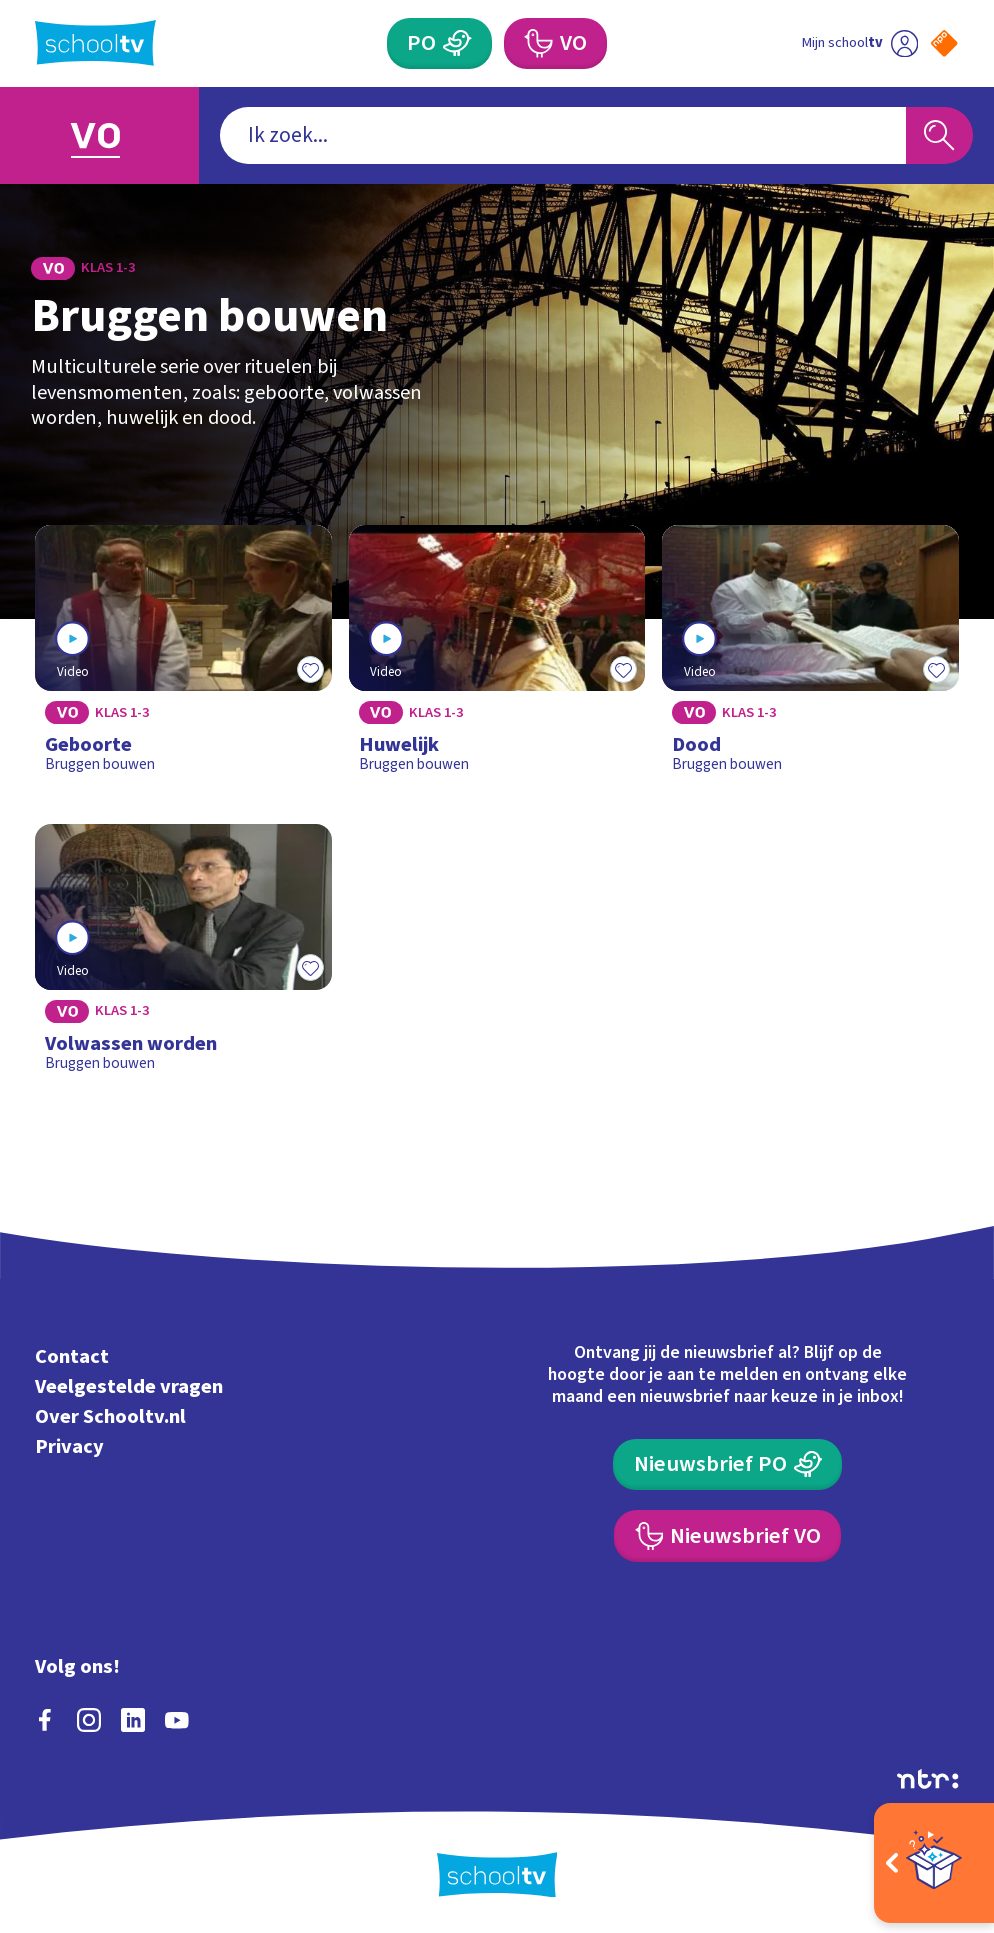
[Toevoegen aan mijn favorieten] (310, 669)
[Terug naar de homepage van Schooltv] (95, 43)
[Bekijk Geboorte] (183, 657)
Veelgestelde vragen (129, 1386)
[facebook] (45, 1720)
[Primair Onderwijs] (439, 43)
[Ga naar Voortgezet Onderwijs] (99, 135)
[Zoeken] (940, 135)
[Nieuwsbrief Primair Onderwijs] (727, 1464)
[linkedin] (133, 1720)
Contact (72, 1356)
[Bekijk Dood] (810, 657)
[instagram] (89, 1720)
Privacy (69, 1446)
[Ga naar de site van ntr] (927, 1779)
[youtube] (177, 1720)
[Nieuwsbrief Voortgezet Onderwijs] (727, 1535)
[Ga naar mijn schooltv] (859, 43)
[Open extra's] (934, 1863)
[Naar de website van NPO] (944, 43)
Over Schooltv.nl (110, 1416)
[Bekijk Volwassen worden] (183, 956)
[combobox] (563, 135)
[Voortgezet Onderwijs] (555, 43)
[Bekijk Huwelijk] (497, 657)
